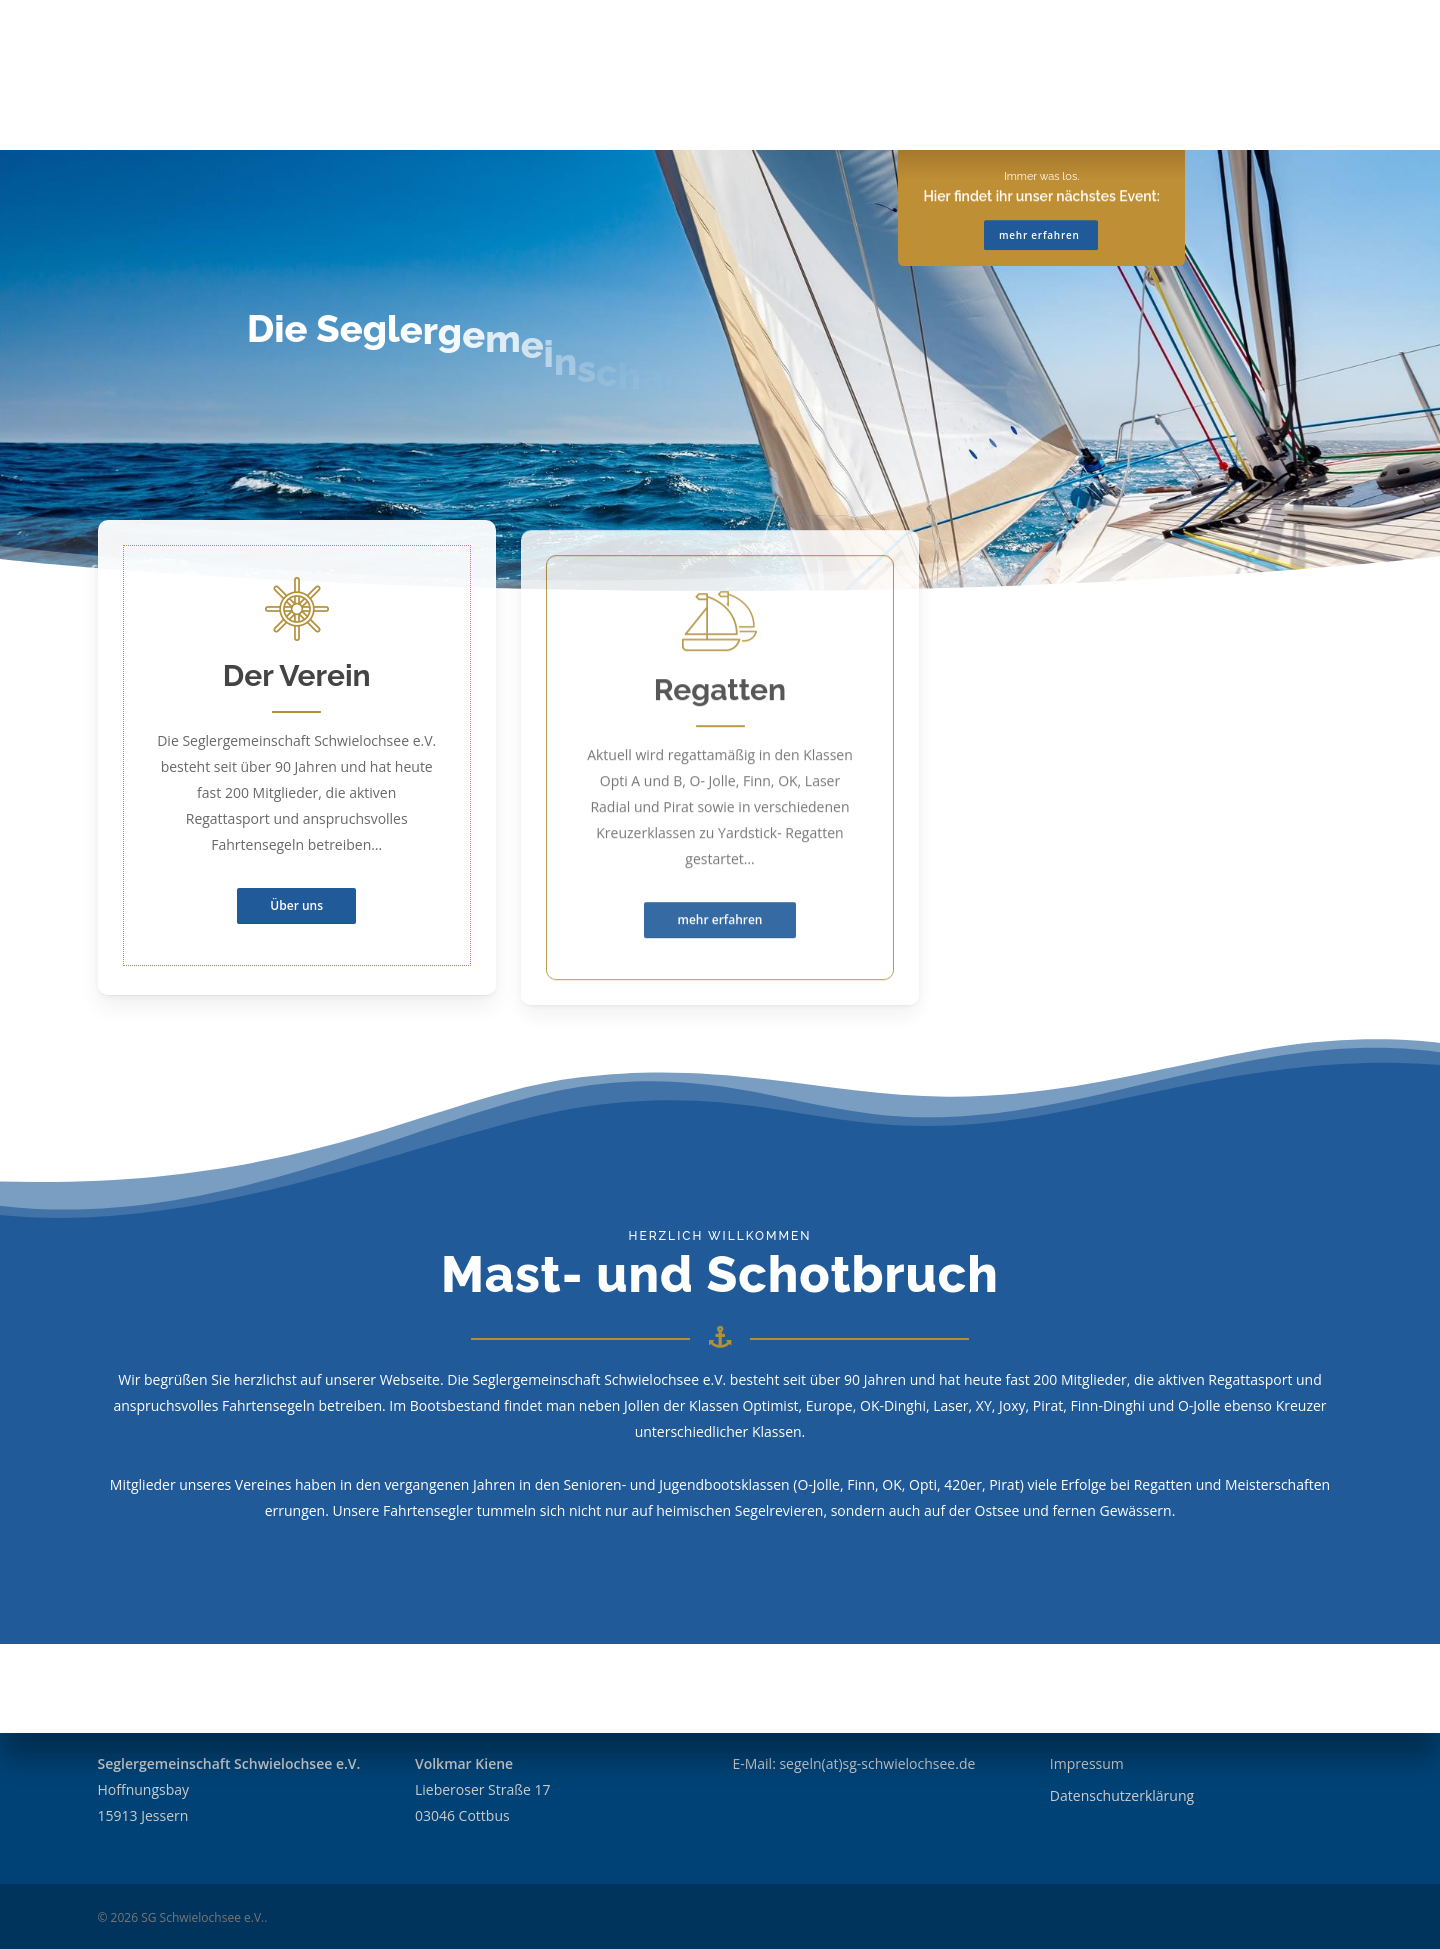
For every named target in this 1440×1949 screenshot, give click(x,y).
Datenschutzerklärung (1122, 1795)
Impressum (1087, 1763)
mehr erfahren (1041, 153)
